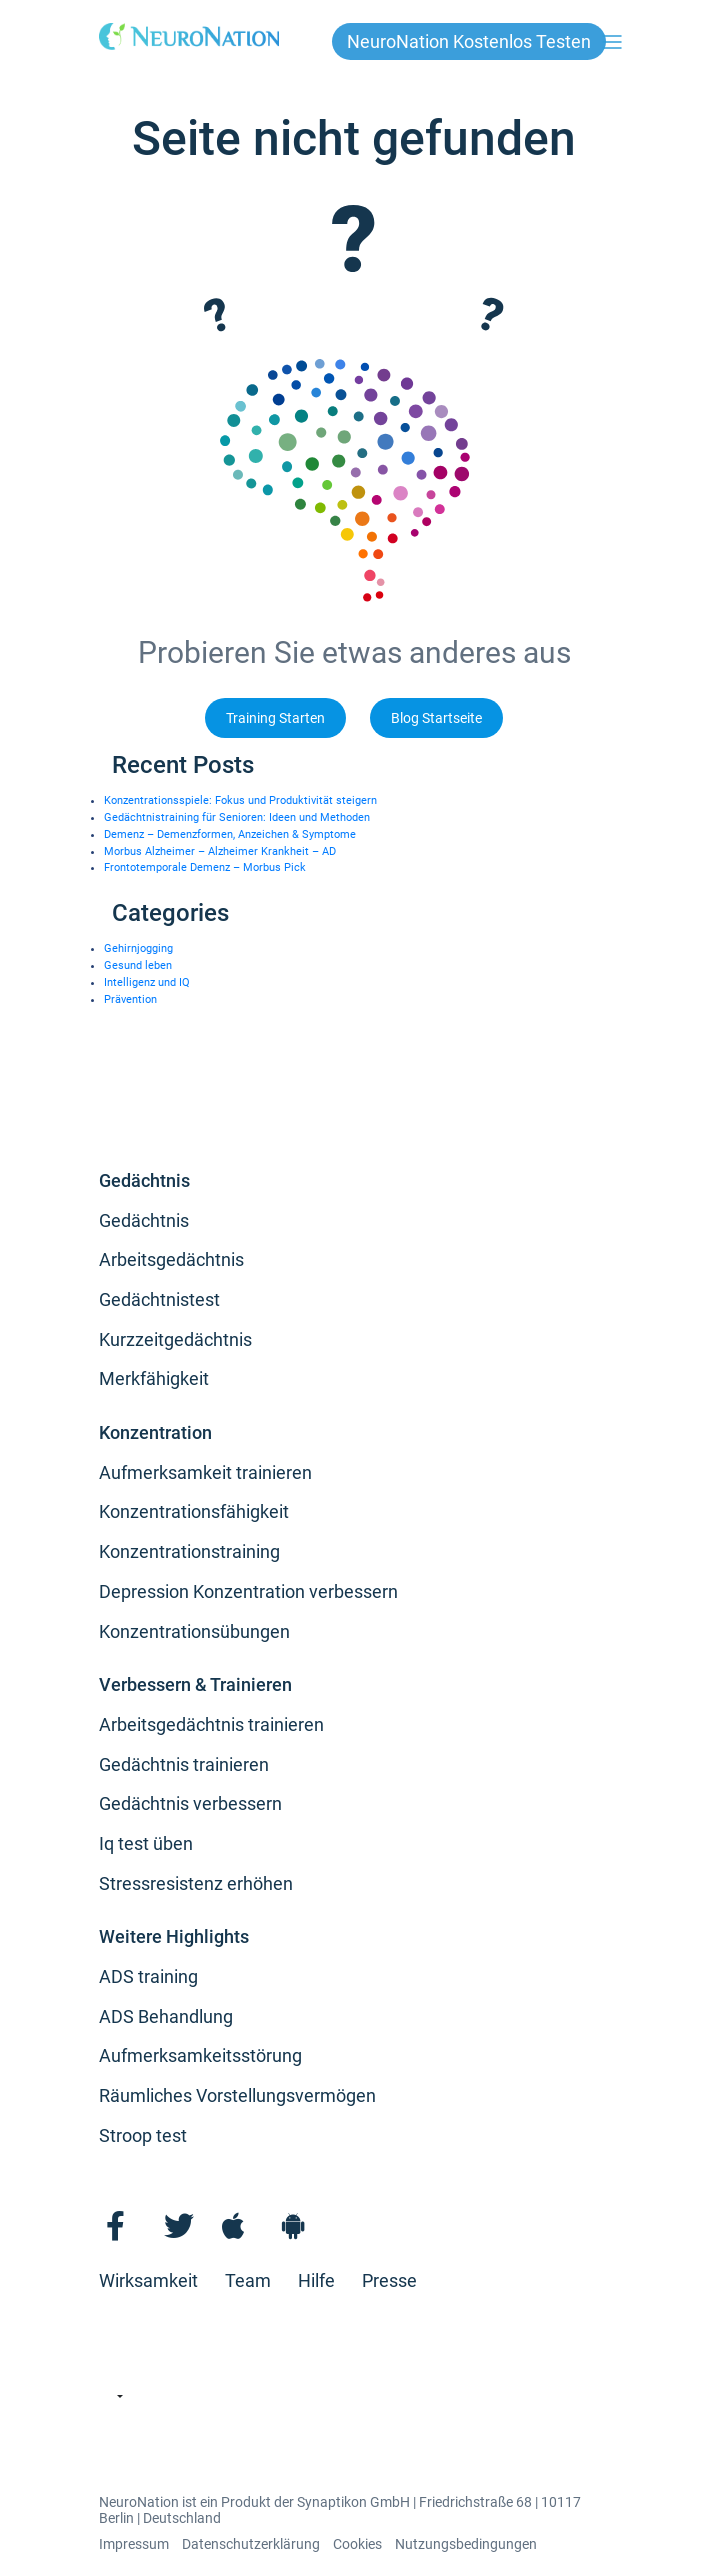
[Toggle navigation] (612, 41)
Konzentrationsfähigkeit (194, 1511)
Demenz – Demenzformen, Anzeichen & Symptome (230, 834)
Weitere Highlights (174, 1936)
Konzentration (155, 1432)
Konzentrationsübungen (194, 1631)
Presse (389, 2280)
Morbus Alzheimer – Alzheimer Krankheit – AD (220, 851)
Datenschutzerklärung (251, 2544)
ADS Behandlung (166, 2016)
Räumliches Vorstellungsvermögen (237, 2095)
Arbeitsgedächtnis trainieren (211, 1724)
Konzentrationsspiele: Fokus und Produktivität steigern (240, 800)
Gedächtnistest (159, 1299)
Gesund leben (138, 965)
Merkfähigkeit (154, 1378)
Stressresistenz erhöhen (196, 1883)
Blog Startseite (436, 718)
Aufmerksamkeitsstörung (200, 2055)
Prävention (130, 999)
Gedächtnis (144, 1180)
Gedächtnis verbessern (190, 1803)
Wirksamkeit (148, 2280)
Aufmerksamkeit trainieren (205, 1472)
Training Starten (275, 718)
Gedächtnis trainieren (184, 1764)
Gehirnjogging (138, 948)
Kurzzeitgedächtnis (175, 1339)
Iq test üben (146, 1843)
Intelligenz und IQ (147, 982)
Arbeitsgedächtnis (171, 1259)
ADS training (148, 1976)
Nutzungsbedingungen (466, 2544)
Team (248, 2280)
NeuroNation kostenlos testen (469, 41)
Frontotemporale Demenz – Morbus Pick (205, 867)
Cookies (357, 2544)
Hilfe (316, 2280)
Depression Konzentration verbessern (248, 1591)
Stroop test (143, 2135)
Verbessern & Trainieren (195, 1684)
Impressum (134, 2544)
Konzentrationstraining (189, 1551)
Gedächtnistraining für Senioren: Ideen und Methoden (237, 817)
